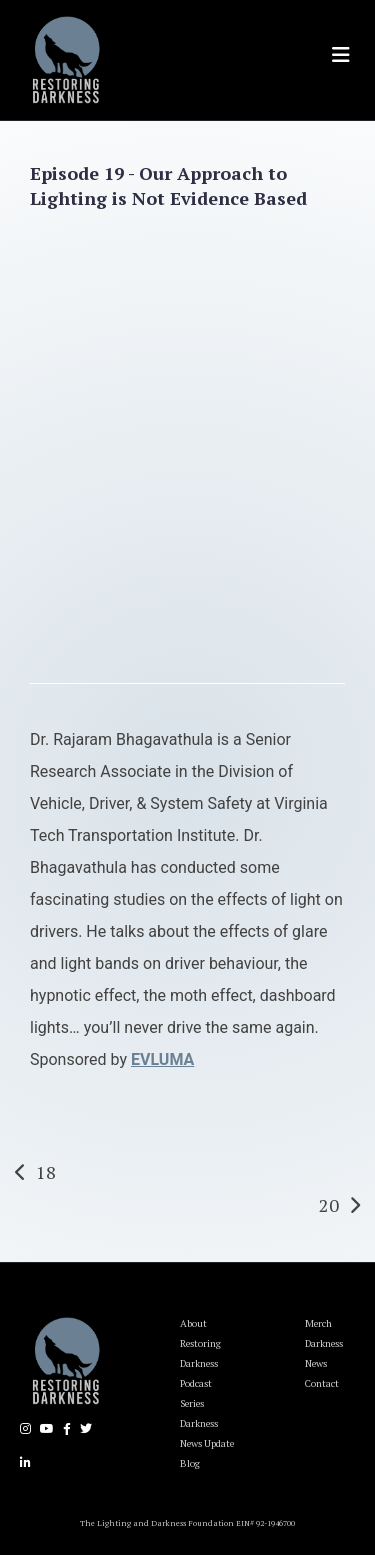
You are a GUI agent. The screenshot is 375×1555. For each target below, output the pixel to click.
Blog (190, 1463)
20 (329, 1205)
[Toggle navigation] (341, 55)
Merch (318, 1323)
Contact (322, 1383)
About (193, 1323)
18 (46, 1172)
